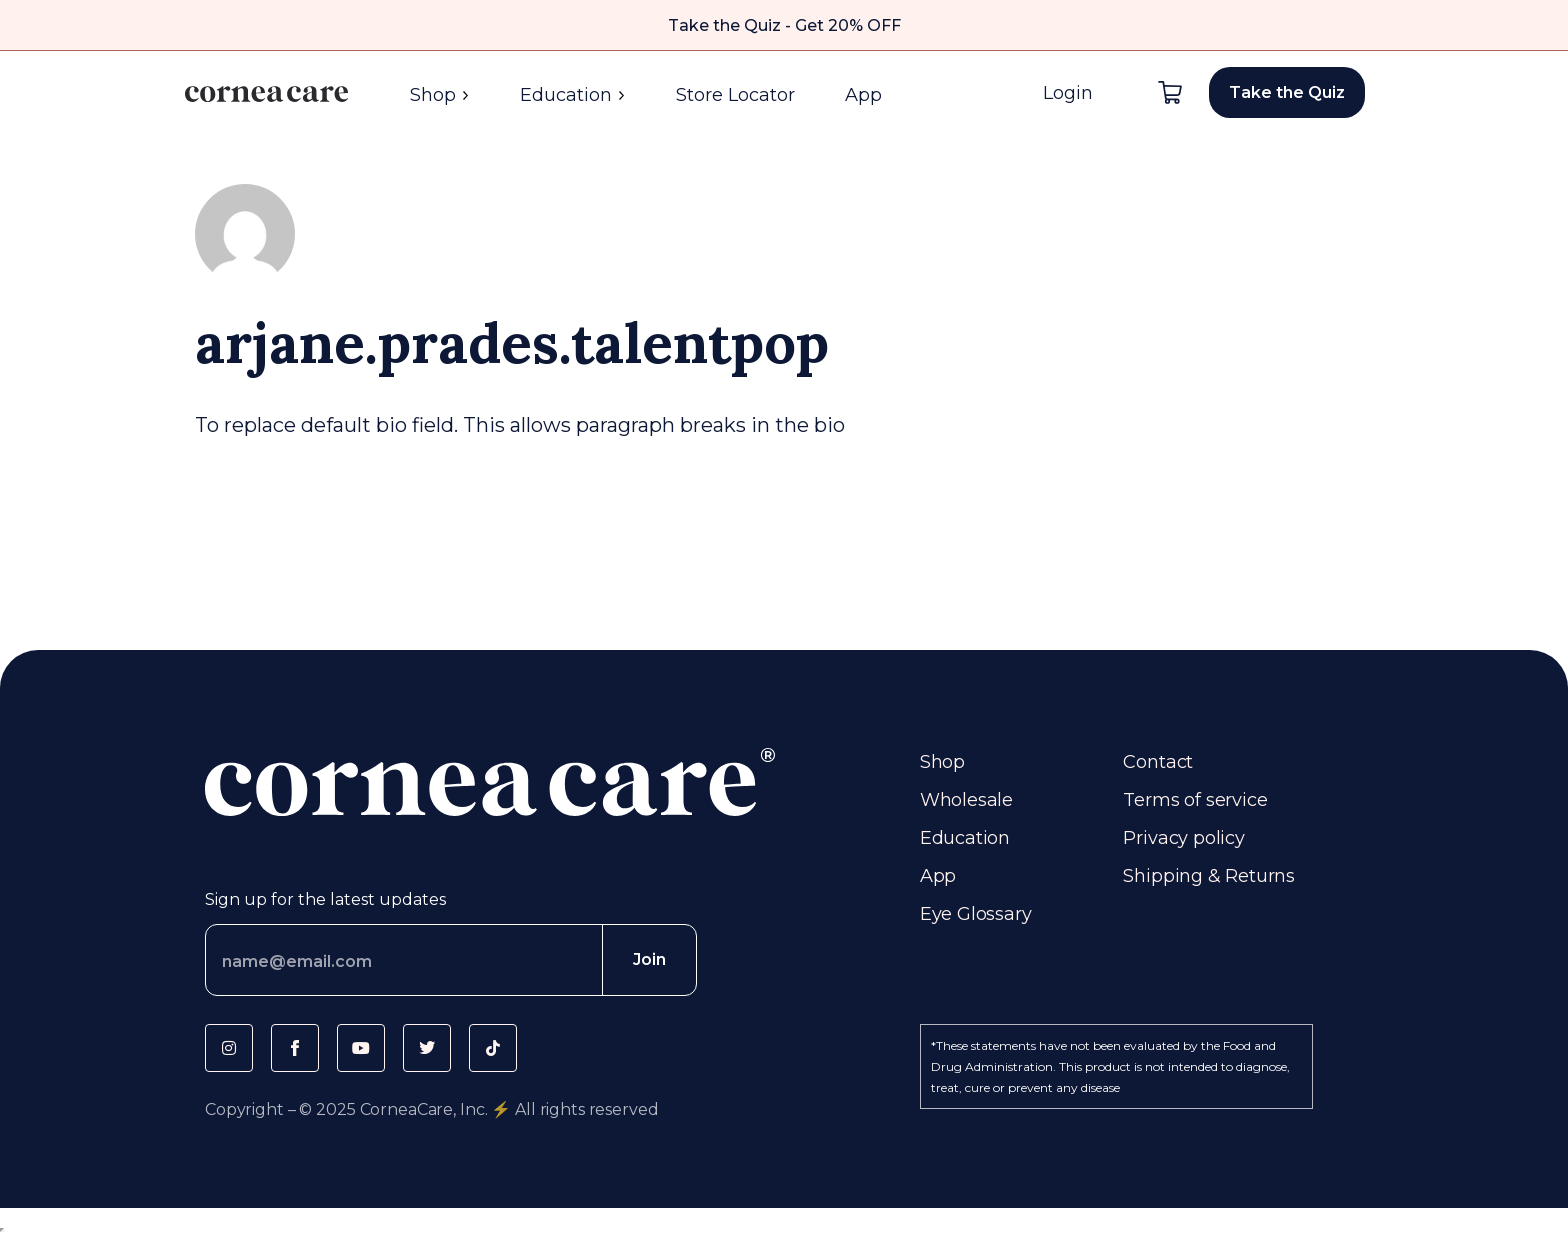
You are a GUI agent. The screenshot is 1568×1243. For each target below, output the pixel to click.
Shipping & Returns (1209, 876)
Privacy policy (1183, 838)
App (863, 95)
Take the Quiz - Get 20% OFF (784, 25)
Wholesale (966, 800)
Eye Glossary (976, 914)
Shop (440, 95)
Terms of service (1195, 800)
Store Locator (735, 95)
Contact (1158, 762)
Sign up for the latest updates (325, 899)
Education (573, 95)
